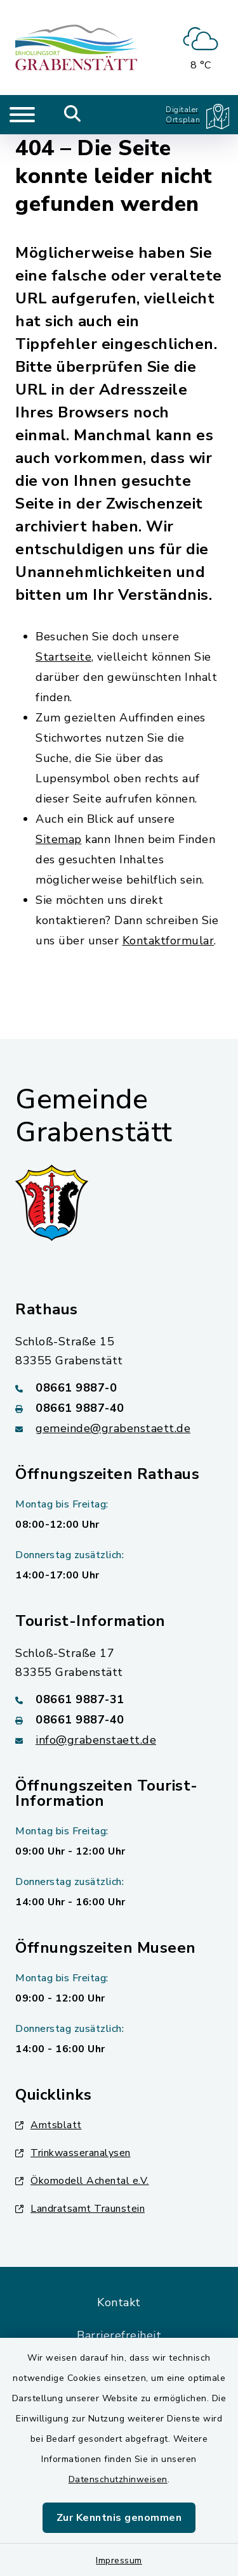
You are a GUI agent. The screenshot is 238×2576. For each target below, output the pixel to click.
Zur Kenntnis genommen (119, 2518)
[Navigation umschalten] (22, 115)
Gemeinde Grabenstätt (94, 1116)
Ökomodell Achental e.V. (82, 2181)
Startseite (63, 656)
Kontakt (119, 2302)
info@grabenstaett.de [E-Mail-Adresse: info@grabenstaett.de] (96, 1740)
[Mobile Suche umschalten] (73, 114)
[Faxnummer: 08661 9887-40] (119, 1408)
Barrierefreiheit (119, 2335)
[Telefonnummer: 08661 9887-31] (119, 1699)
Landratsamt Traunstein (80, 2209)
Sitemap (59, 839)
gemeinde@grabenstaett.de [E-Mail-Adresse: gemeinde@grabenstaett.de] (113, 1428)
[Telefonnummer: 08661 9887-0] (119, 1387)
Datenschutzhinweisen (118, 2479)
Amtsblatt (48, 2125)
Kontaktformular (168, 940)
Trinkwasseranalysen (73, 2153)
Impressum (119, 2560)
